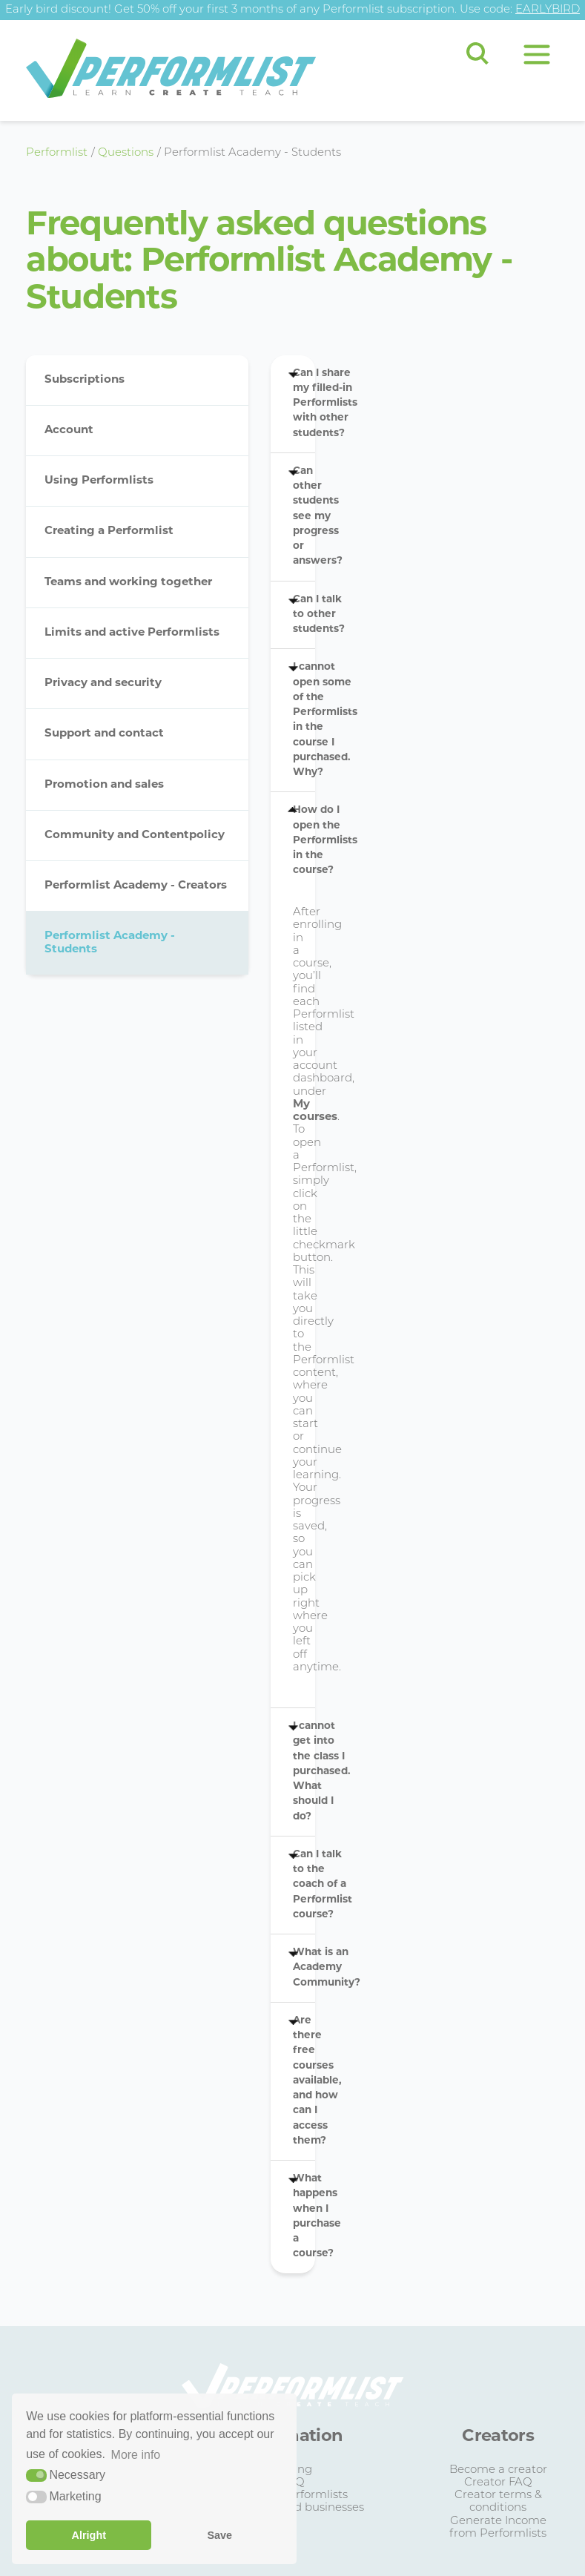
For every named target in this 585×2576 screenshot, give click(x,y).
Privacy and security (103, 683)
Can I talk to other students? (304, 615)
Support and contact (104, 733)
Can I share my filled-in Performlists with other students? (304, 403)
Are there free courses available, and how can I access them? (304, 2081)
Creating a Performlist (108, 531)
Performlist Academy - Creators (135, 886)
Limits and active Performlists (131, 633)
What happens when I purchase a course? (304, 2216)
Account (68, 430)
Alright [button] (89, 2535)
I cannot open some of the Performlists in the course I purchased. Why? (304, 719)
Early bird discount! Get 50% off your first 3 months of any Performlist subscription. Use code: (292, 10)
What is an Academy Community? (304, 1968)
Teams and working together (128, 582)
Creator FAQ (498, 2482)
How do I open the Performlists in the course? (304, 840)
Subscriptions (84, 380)
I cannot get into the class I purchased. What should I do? (304, 1772)
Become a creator (498, 2470)
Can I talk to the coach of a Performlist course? (304, 1885)
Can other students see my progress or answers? (304, 517)
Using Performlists (98, 481)
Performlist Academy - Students (109, 943)
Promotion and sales (104, 785)
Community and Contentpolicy (134, 835)
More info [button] (136, 2454)
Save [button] (219, 2535)
